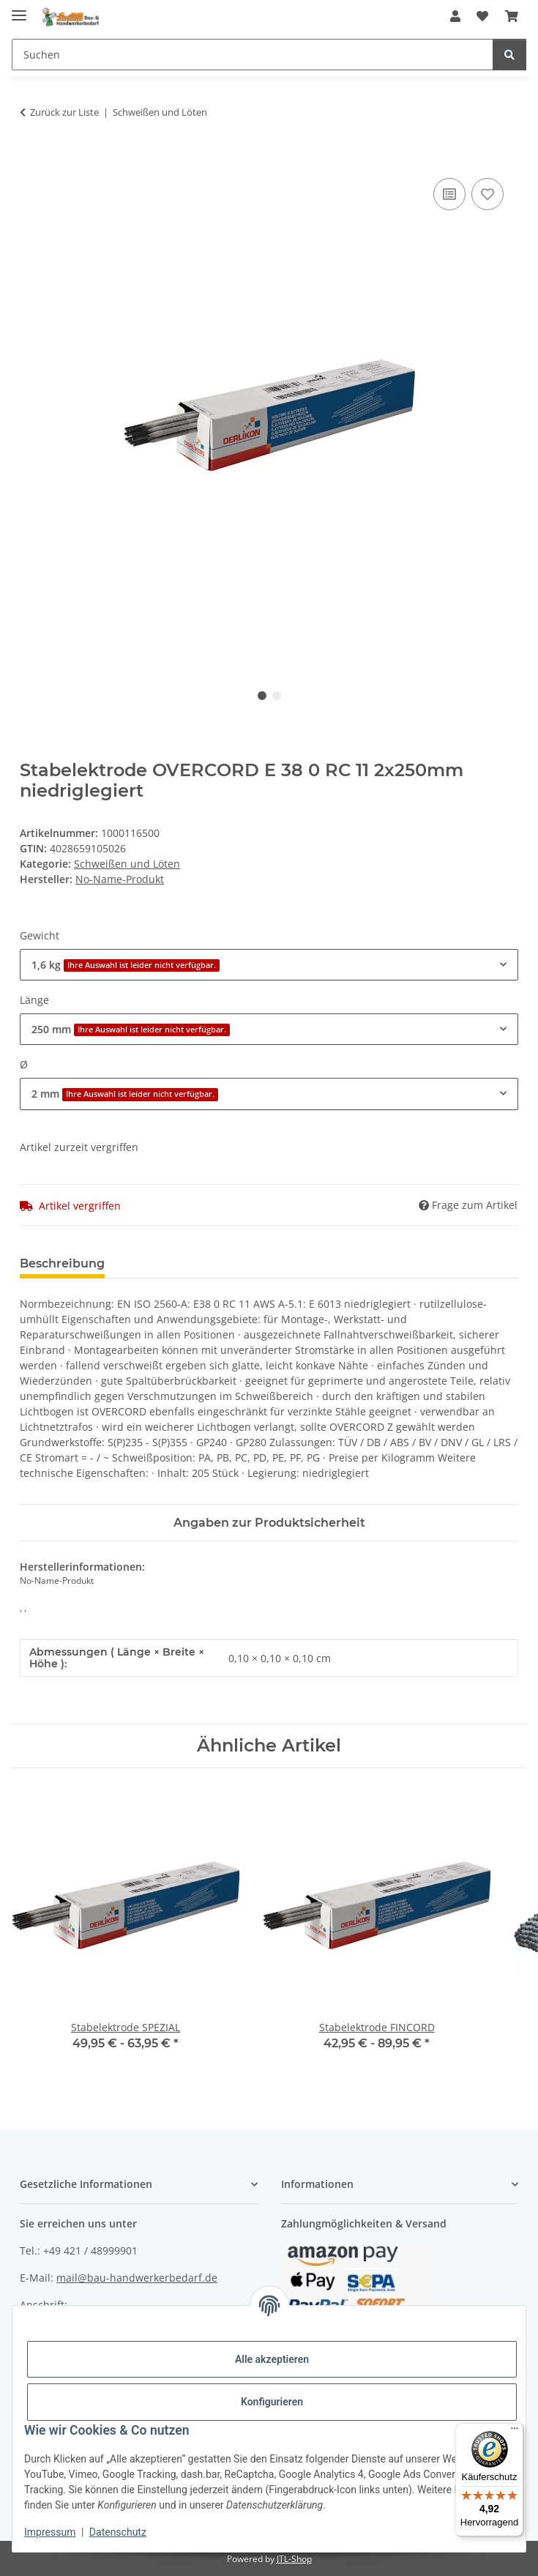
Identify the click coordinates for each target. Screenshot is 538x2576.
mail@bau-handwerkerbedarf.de (136, 2278)
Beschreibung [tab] (62, 1263)
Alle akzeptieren (272, 2359)
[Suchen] (252, 54)
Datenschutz (117, 2532)
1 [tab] (262, 695)
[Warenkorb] (511, 16)
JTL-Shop (294, 2559)
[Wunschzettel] (482, 16)
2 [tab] (276, 695)
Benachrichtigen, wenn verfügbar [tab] (338, 1263)
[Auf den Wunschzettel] (487, 194)
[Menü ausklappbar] (19, 9)
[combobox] (269, 964)
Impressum (49, 2532)
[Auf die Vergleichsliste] (449, 194)
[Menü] (514, 2432)
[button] (455, 16)
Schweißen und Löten (127, 864)
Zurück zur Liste (64, 112)
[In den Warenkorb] (31, 158)
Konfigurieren (272, 2402)
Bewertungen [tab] (170, 1263)
